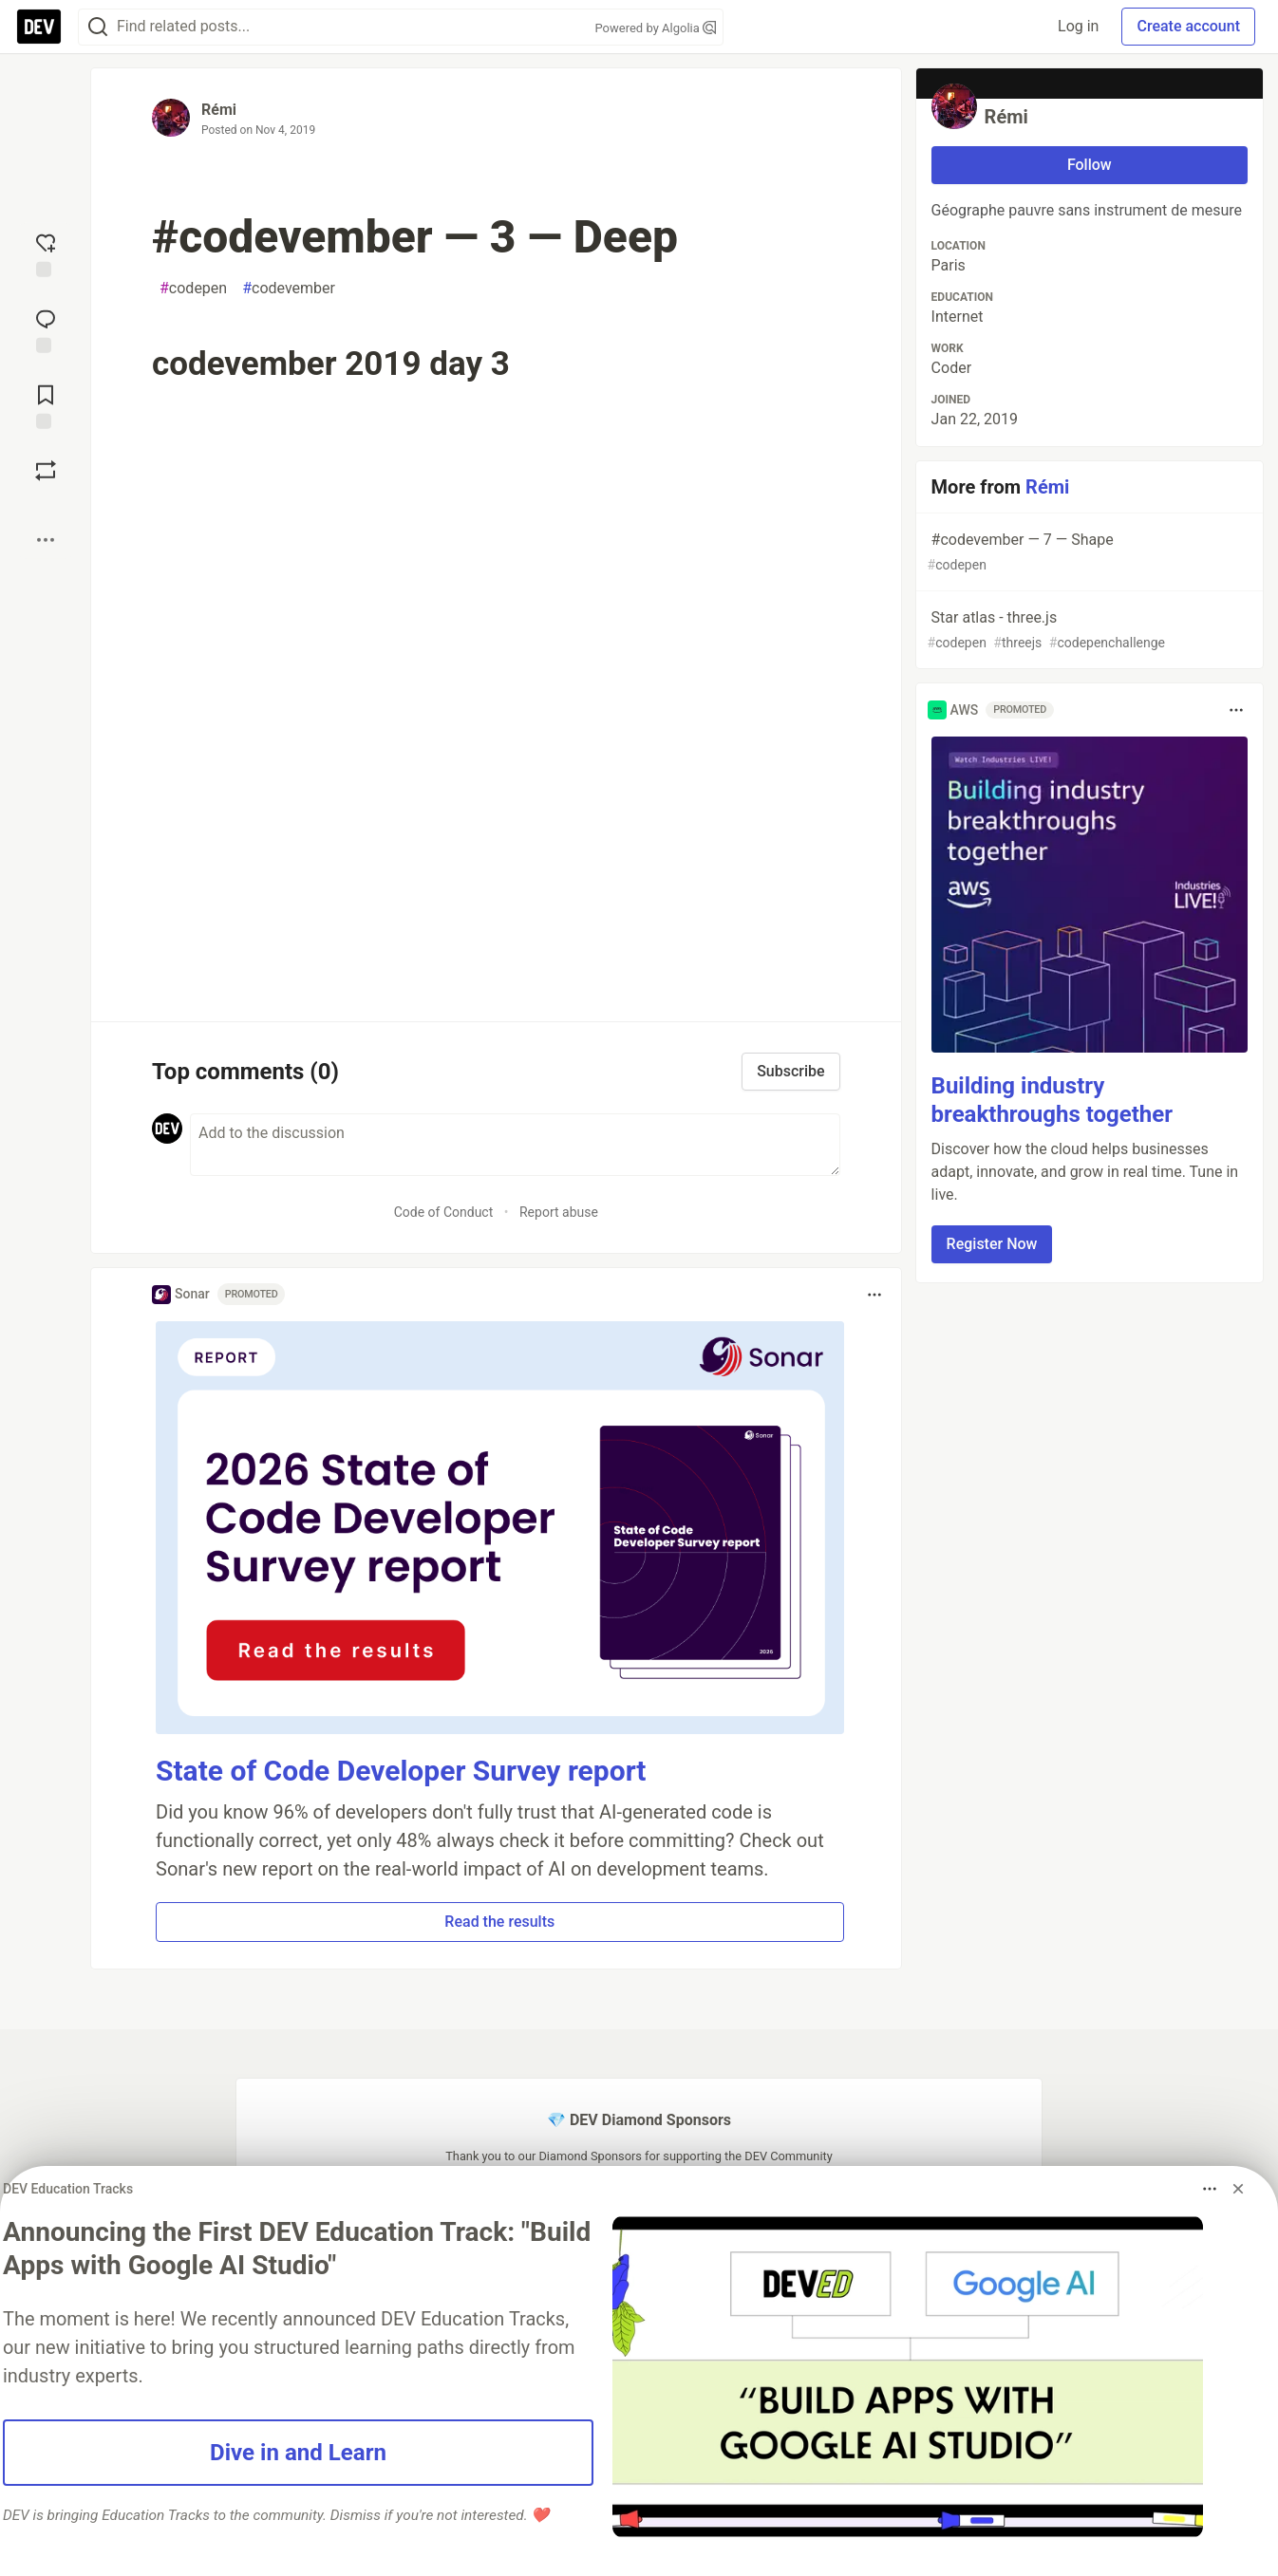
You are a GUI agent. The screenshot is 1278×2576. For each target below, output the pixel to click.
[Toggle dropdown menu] (874, 1294)
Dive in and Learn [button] (298, 2452)
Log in (1078, 26)
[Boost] (45, 471)
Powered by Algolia (655, 28)
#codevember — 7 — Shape (1088, 553)
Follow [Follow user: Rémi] (1089, 165)
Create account (1188, 26)
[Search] (98, 27)
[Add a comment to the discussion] (515, 1144)
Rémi (218, 110)
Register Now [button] (992, 1244)
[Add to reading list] (45, 405)
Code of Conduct (444, 1212)
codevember (288, 288)
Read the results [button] (499, 1922)
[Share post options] (46, 540)
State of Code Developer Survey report (401, 1770)
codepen (193, 288)
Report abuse (558, 1212)
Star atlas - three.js (1088, 630)
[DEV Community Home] (39, 27)
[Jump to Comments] (45, 329)
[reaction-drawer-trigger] (45, 253)
